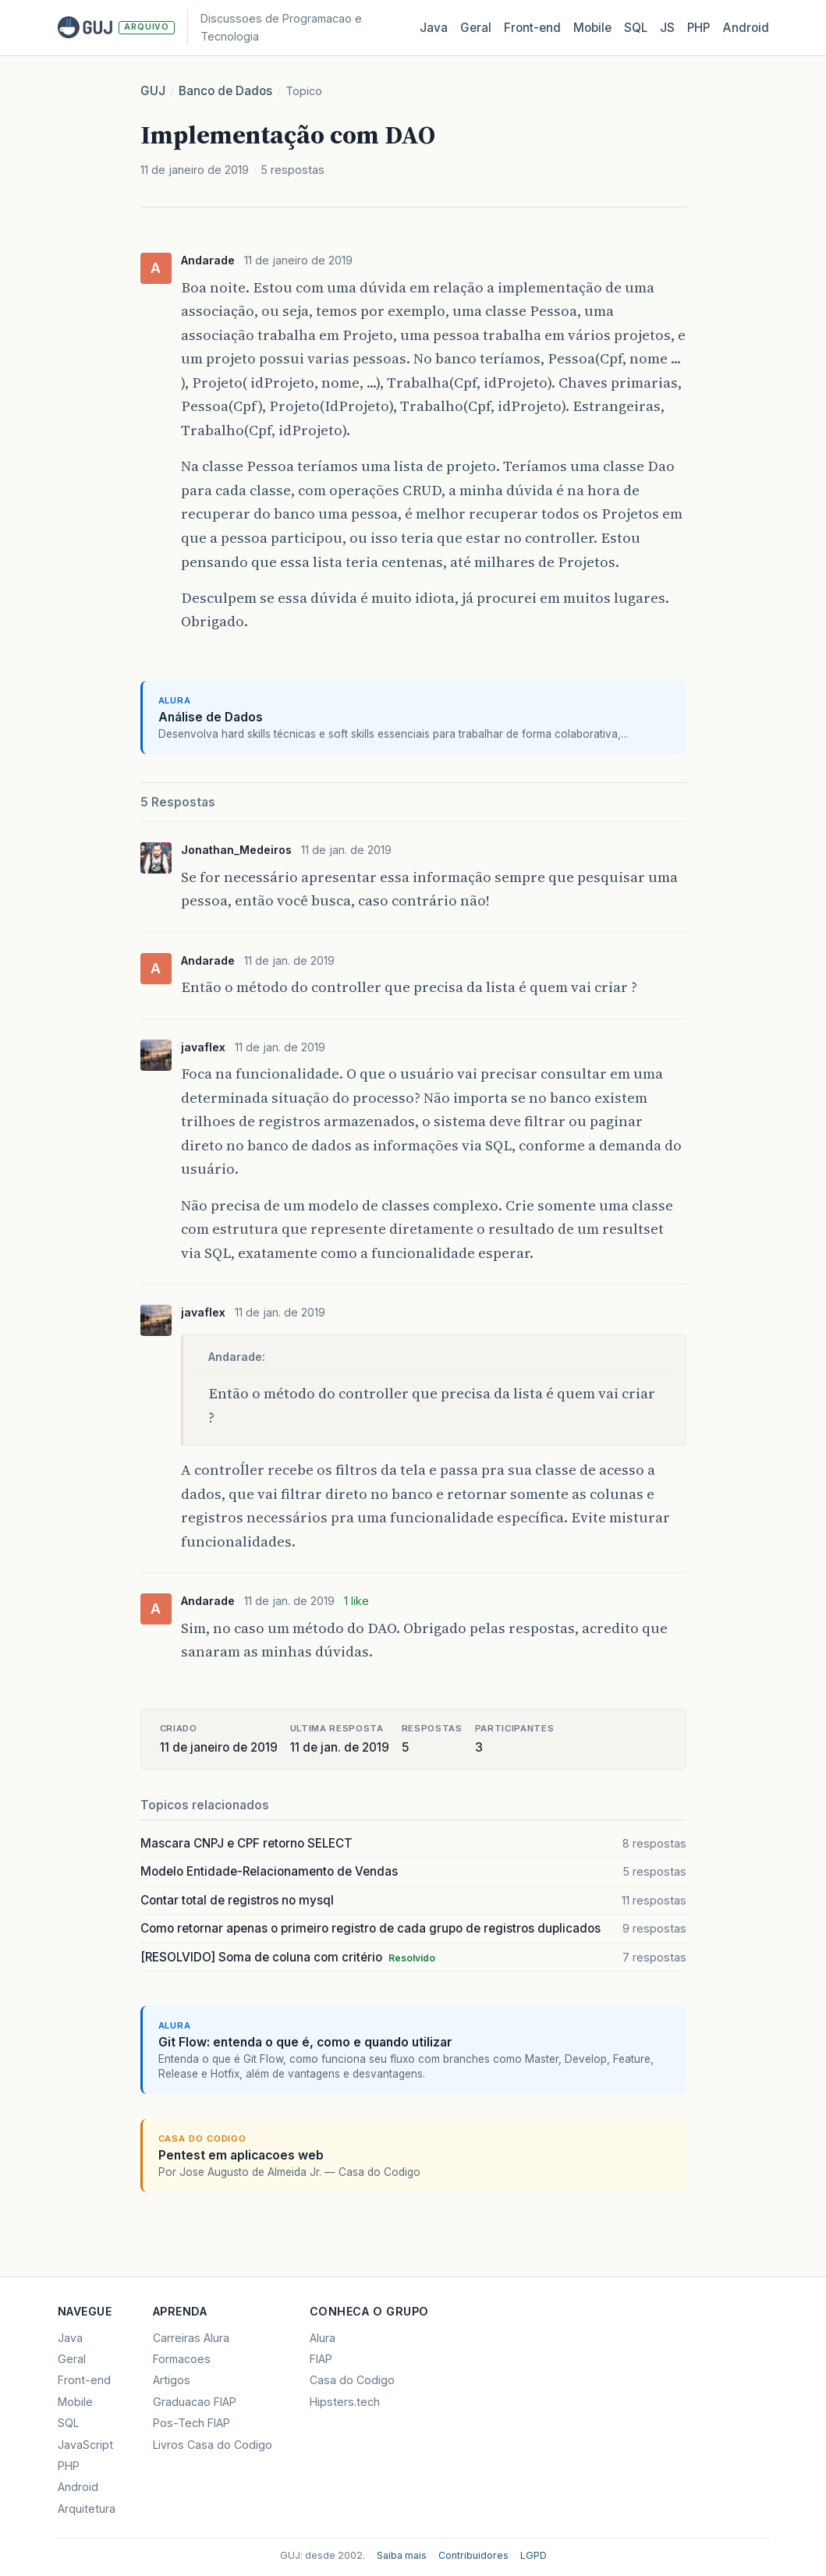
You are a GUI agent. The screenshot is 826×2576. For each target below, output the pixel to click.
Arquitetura (86, 2508)
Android (745, 27)
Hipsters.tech (345, 2401)
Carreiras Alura (191, 2337)
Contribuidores (473, 2555)
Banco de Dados (225, 90)
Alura (322, 2337)
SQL (635, 27)
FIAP (321, 2358)
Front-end (84, 2379)
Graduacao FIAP (194, 2401)
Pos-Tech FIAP (191, 2422)
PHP (698, 27)
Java (434, 27)
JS (667, 27)
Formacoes (182, 2358)
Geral (475, 27)
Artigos (171, 2379)
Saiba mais (402, 2555)
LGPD (533, 2555)
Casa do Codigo (352, 2379)
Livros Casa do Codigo (212, 2444)
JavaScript (85, 2444)
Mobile (592, 27)
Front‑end (532, 27)
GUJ (152, 90)
